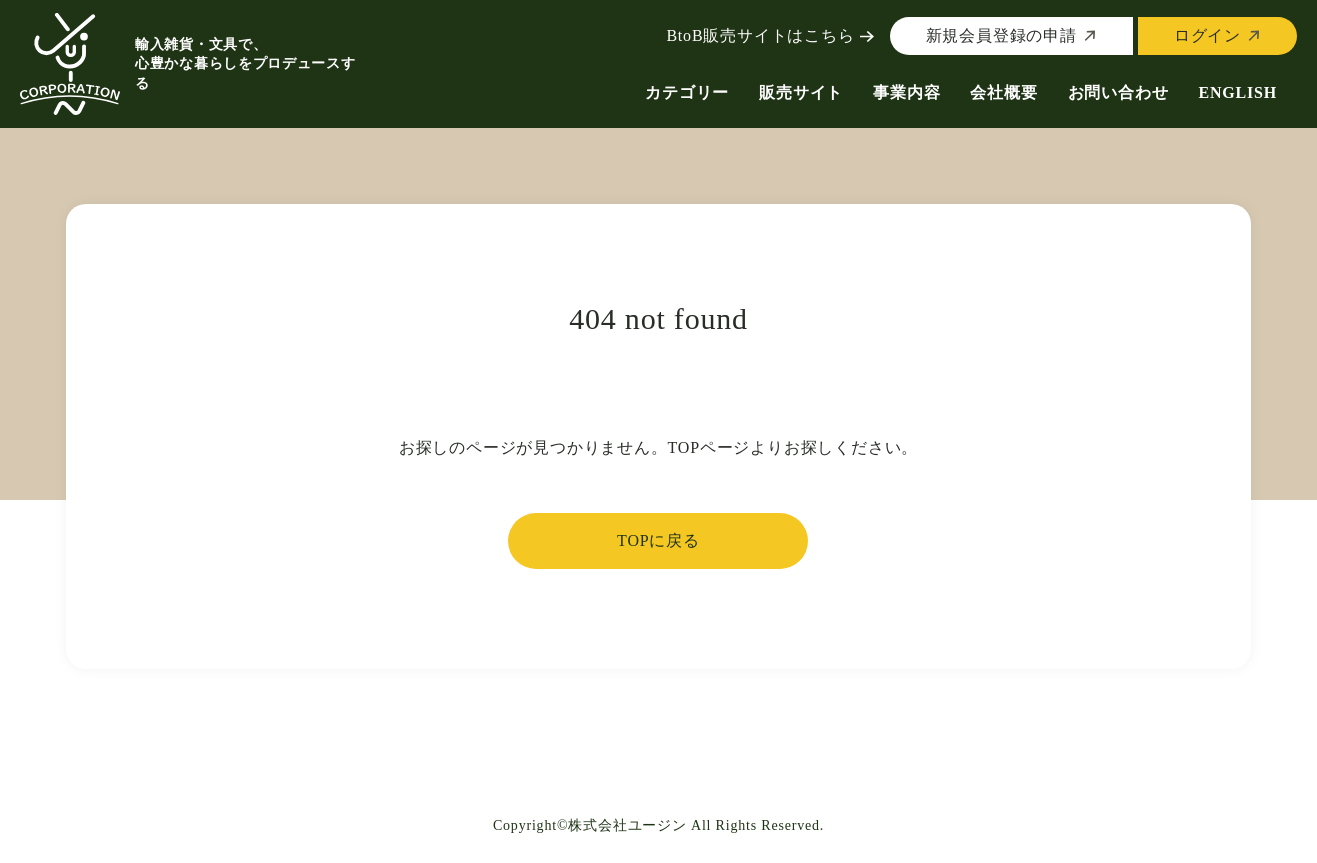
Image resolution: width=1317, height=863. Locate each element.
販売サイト (801, 92)
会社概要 (1003, 92)
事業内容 (906, 92)
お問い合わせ (1118, 92)
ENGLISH (1237, 92)
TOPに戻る (658, 540)
